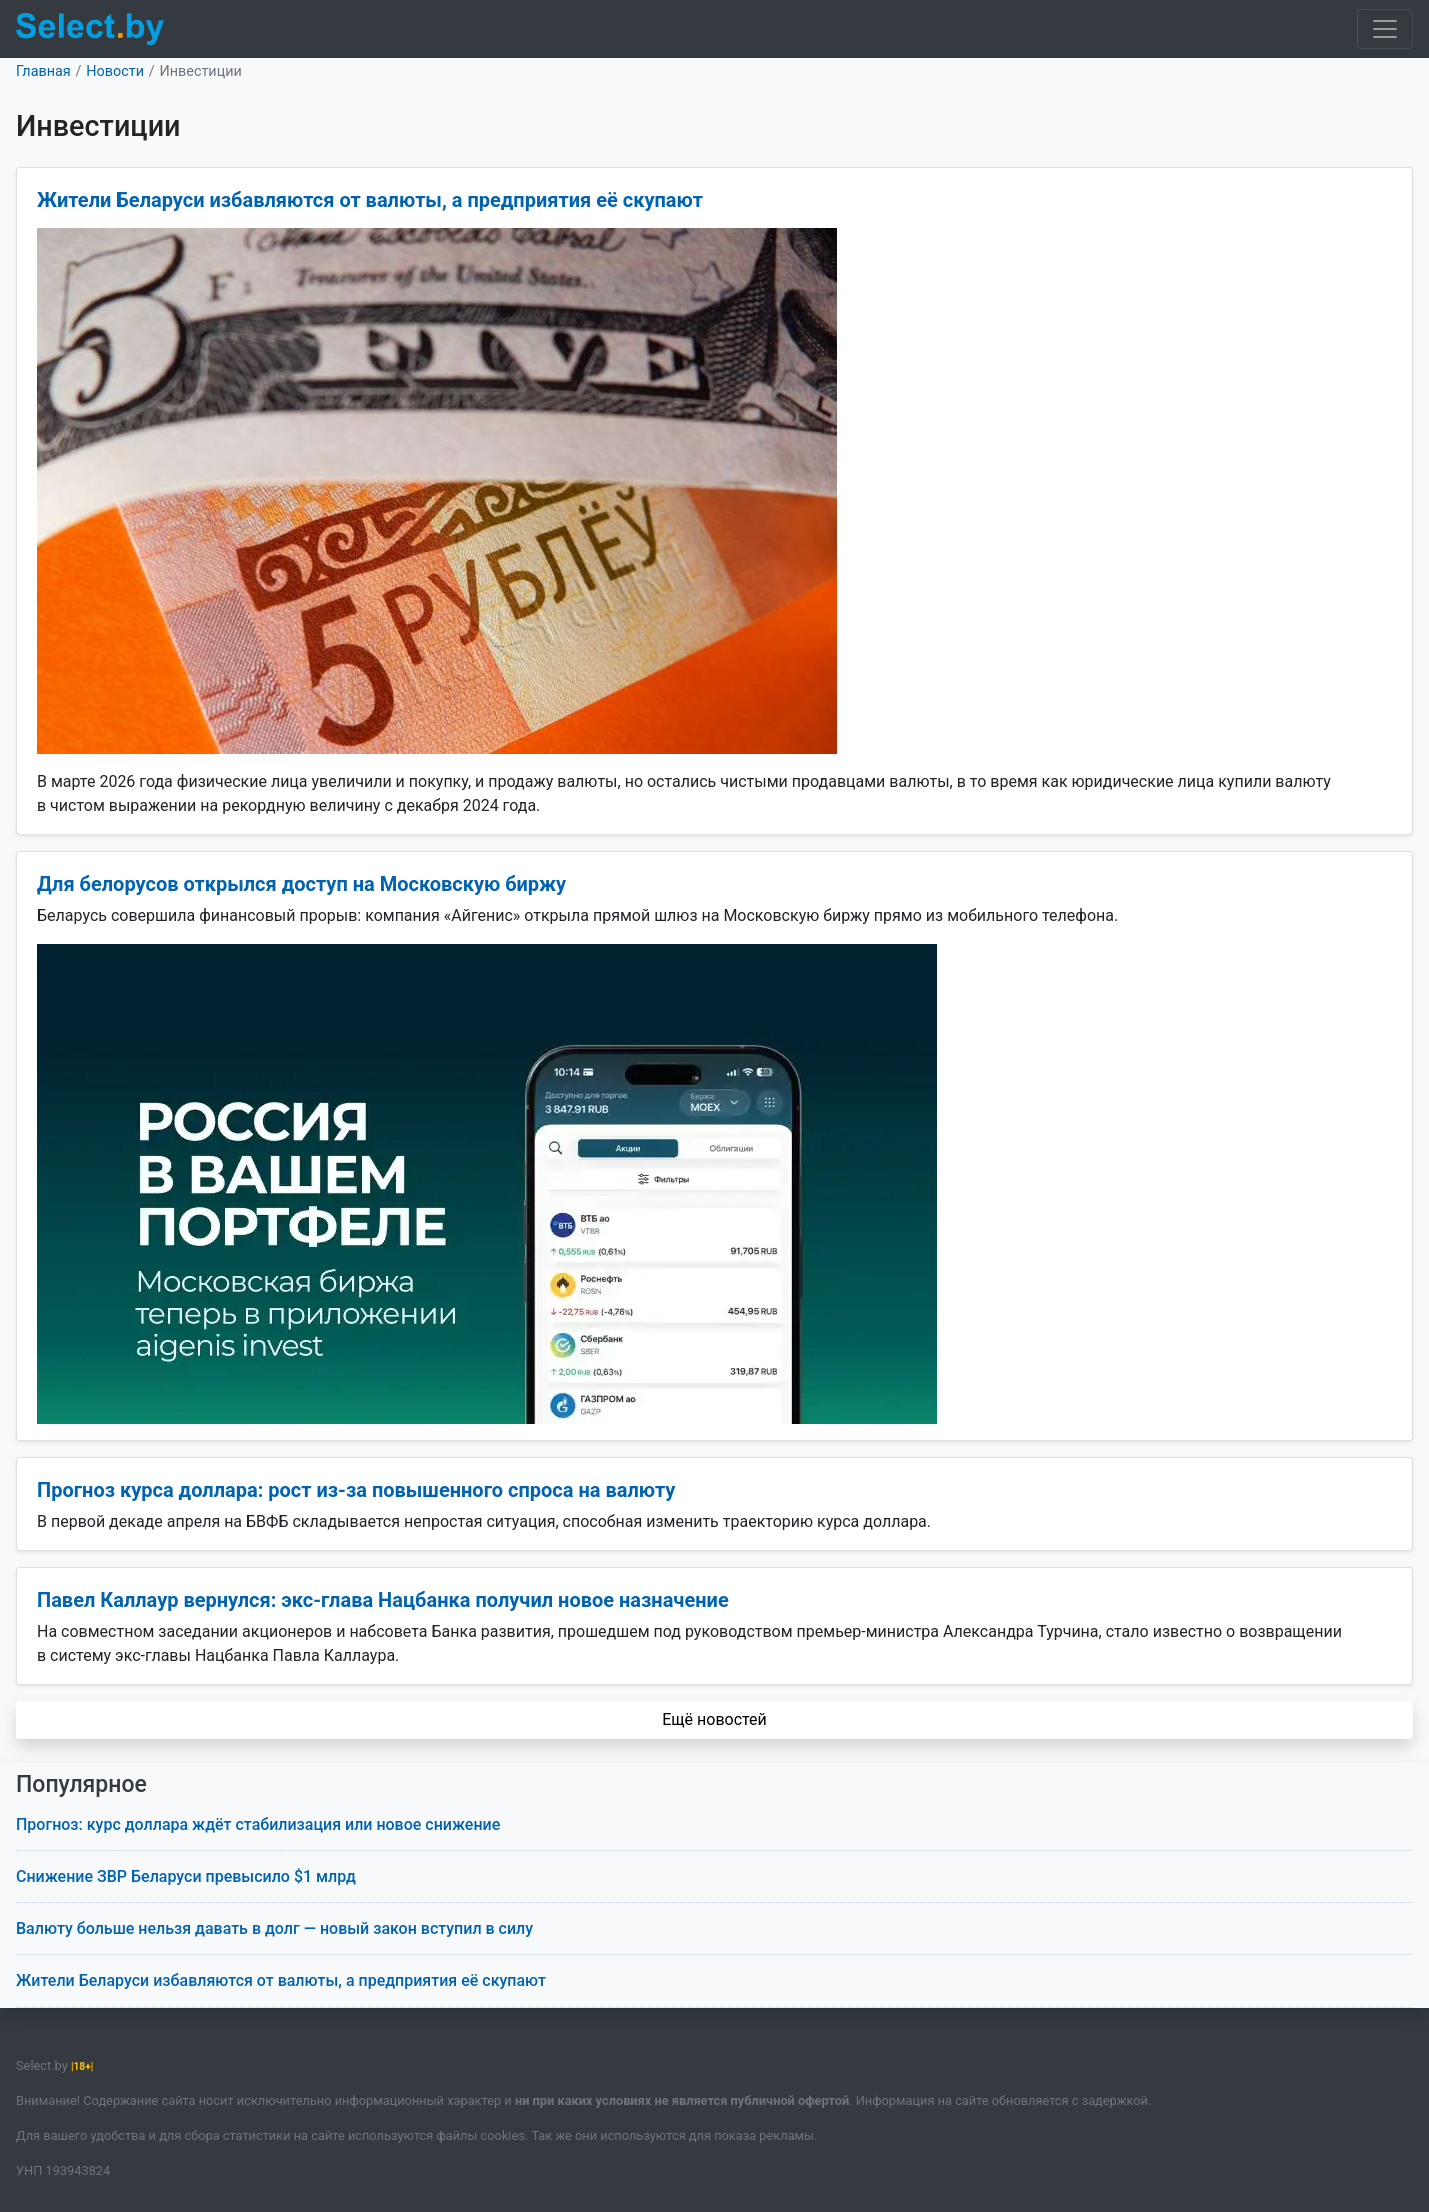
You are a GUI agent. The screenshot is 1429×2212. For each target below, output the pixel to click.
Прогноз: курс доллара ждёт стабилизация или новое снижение (258, 1824)
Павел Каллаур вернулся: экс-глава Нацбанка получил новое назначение (383, 1600)
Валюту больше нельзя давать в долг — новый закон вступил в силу (274, 1928)
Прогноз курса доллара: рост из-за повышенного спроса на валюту (356, 1490)
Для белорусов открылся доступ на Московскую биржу (301, 884)
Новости (115, 71)
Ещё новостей (714, 1719)
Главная (43, 71)
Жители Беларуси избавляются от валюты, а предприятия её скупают (370, 200)
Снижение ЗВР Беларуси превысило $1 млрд (186, 1876)
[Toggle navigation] (1385, 29)
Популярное (81, 1784)
